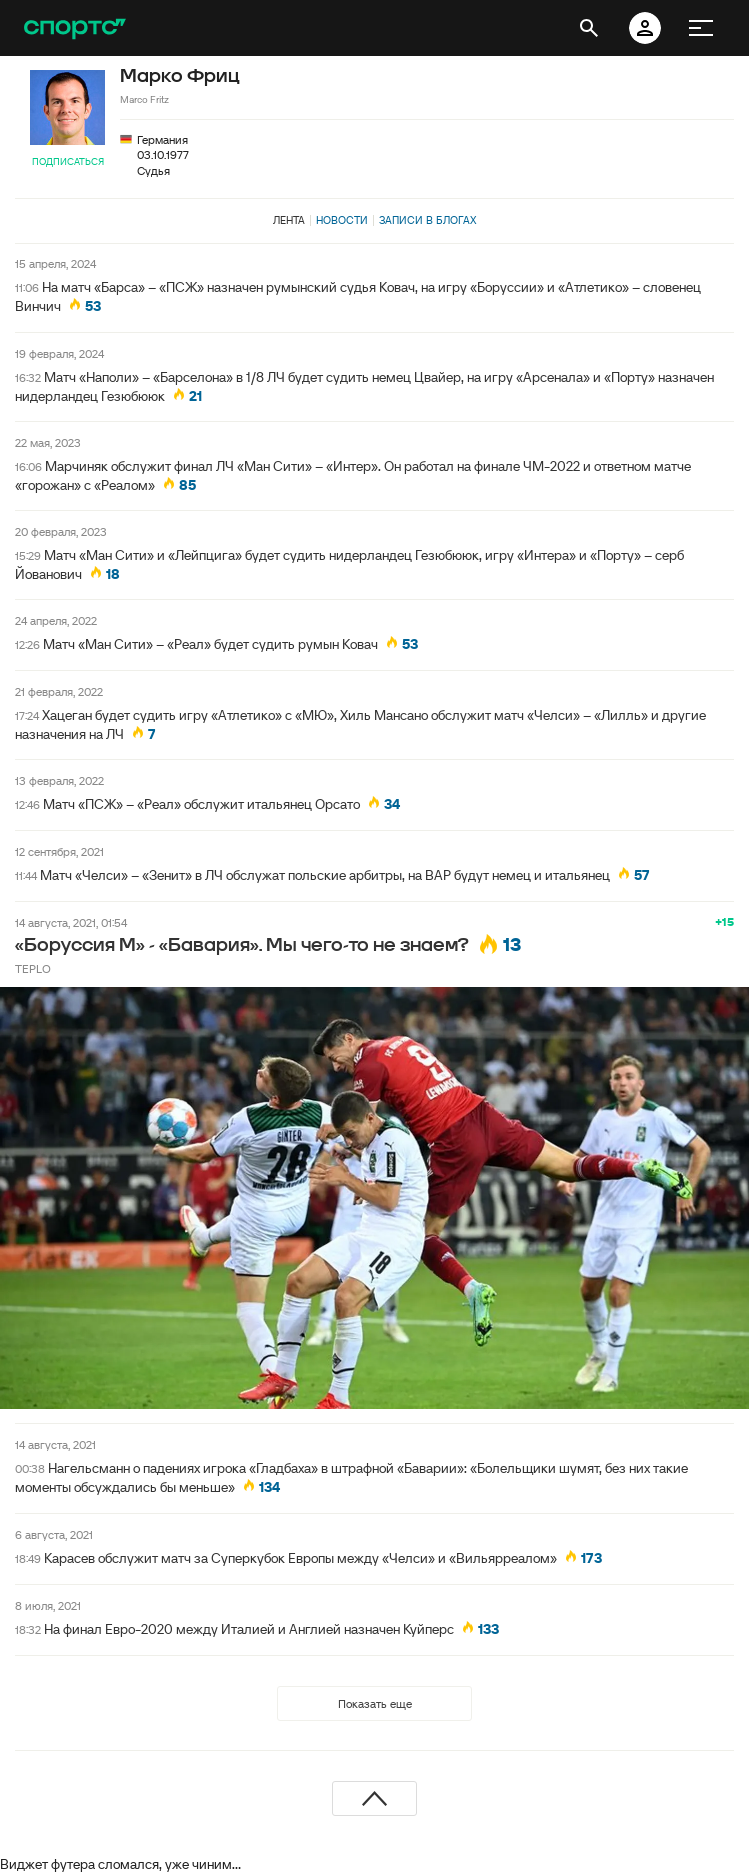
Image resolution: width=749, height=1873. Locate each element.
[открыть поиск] (589, 28)
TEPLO (33, 968)
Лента (289, 220)
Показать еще (375, 1703)
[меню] (701, 28)
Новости (342, 220)
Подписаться (68, 161)
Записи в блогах (427, 220)
